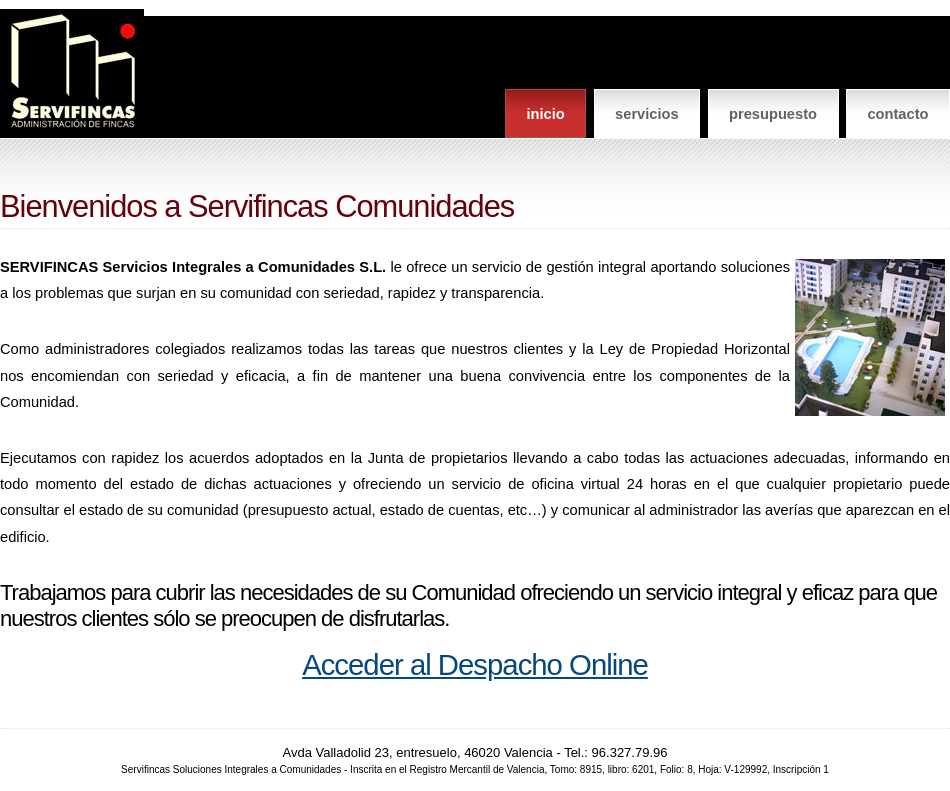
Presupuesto (773, 114)
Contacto (897, 114)
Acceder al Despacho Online (475, 664)
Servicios (647, 114)
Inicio (545, 114)
